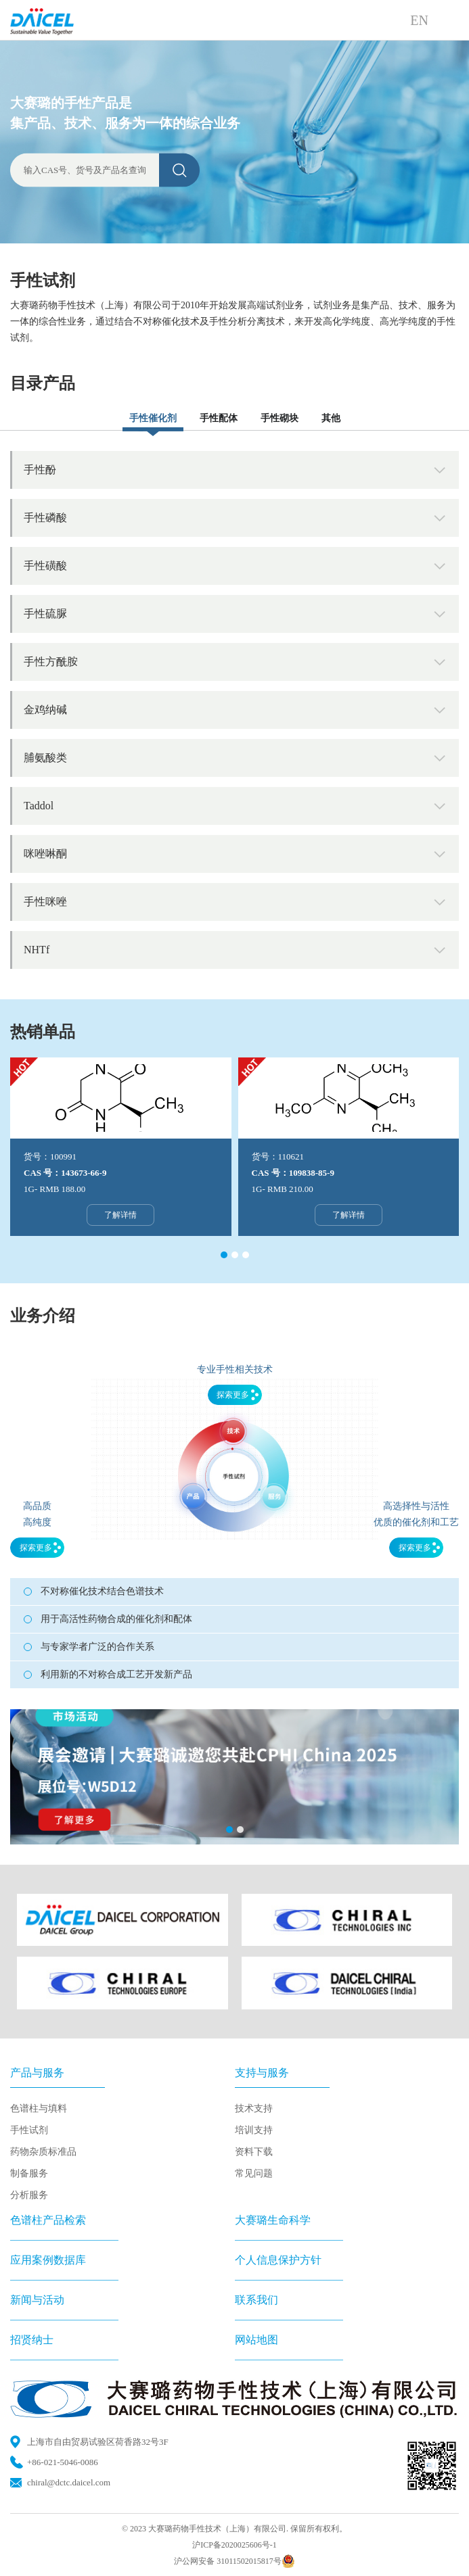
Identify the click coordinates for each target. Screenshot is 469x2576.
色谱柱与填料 (38, 2108)
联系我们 (256, 2300)
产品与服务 (37, 2072)
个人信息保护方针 (278, 2260)
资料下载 (254, 2152)
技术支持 (254, 2108)
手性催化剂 (153, 418)
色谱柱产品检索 (48, 2220)
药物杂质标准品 (43, 2152)
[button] (224, 1254)
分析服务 (29, 2195)
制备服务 (29, 2173)
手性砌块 (279, 418)
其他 (330, 418)
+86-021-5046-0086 (62, 2462)
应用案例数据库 (48, 2260)
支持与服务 (262, 2072)
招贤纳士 (31, 2339)
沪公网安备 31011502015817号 (234, 2561)
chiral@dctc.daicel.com (68, 2482)
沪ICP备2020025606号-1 (234, 2545)
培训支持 (254, 2130)
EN (419, 20)
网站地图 (256, 2339)
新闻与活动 (37, 2300)
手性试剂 (29, 2130)
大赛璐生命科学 (273, 2220)
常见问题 (254, 2173)
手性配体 (219, 418)
